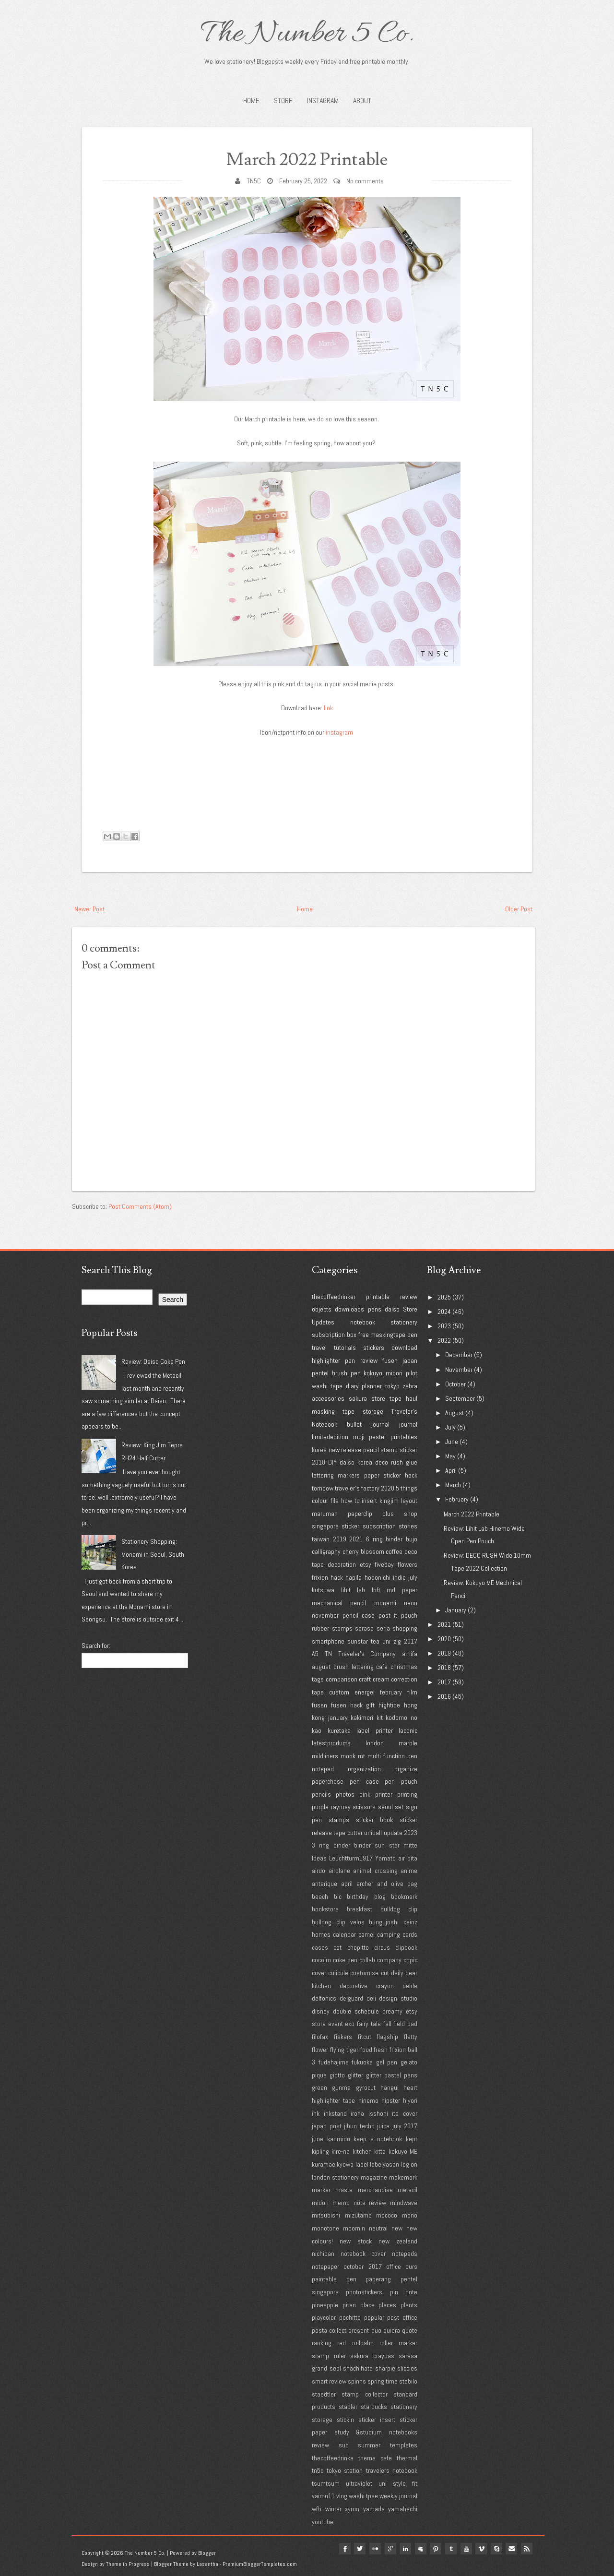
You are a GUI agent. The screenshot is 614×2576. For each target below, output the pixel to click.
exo (349, 2023)
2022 (444, 1340)
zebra (409, 1386)
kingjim (389, 1500)
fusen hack (347, 1705)
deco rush (389, 1462)
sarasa (364, 1628)
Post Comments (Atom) (140, 1206)
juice (383, 2126)
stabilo (408, 2381)
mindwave (403, 2202)
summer (369, 2445)
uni (386, 1641)
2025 (444, 1297)
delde (409, 1985)
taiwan (321, 1539)
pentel (320, 1373)
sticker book (374, 1819)
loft (376, 1590)
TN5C (254, 181)
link (328, 708)
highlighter (326, 1360)
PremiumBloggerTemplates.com (260, 2564)
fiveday (384, 1564)
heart (410, 2087)
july (412, 1577)
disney (321, 2011)
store (378, 1398)
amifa (409, 1653)
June (451, 1441)
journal (408, 1424)
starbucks (374, 2406)
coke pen (345, 1960)
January (455, 1610)
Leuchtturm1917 (351, 1858)
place (367, 2305)
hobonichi (377, 1577)
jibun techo (359, 2126)
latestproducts (331, 1743)
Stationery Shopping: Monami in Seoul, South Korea (152, 1554)
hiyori (410, 2100)
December (458, 1354)
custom (339, 1692)
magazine (374, 2177)
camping (388, 1934)
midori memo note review (349, 2202)
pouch (409, 1615)
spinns (357, 2381)
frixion (320, 1577)
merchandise (375, 2189)
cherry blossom (363, 1551)
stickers (373, 1347)
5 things (406, 1488)
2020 (387, 1488)
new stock (356, 2241)
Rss (526, 2548)
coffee (394, 1551)
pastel (377, 1436)
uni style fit (397, 2483)
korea (319, 1449)
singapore (325, 1526)
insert (369, 1500)
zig (397, 1641)
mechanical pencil (339, 1602)
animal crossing (375, 1870)
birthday (357, 1896)
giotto (337, 2075)
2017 (410, 1641)
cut (385, 1972)
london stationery (335, 2177)
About (362, 100)
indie (399, 1577)
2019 (339, 1539)
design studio (398, 1998)
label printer (374, 1730)
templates (403, 2445)
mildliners (325, 1756)
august (321, 1666)
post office (402, 2317)
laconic (408, 1730)
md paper (402, 1590)
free (363, 1334)
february (391, 1692)
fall (387, 2023)
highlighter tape (333, 2100)
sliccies (407, 2368)
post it (388, 1615)
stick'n (345, 2419)
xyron (352, 2508)
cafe (382, 1666)
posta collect (329, 2330)
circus (382, 1947)
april (347, 1883)
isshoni (378, 2113)
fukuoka (362, 2062)
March (453, 1484)
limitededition (330, 1436)
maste (344, 2189)
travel (319, 1347)
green (319, 2087)
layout (409, 1500)
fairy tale (369, 2023)
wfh (316, 2508)
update (393, 1832)
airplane (339, 1870)
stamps (339, 1819)
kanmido (338, 2139)
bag (412, 1883)
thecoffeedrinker (333, 1296)
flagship (387, 2036)
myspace (419, 2548)
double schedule (356, 2011)
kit (380, 1717)
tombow (322, 1488)
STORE (283, 100)
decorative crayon (367, 1985)
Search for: (96, 1645)
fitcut (364, 2036)
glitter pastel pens (391, 2075)
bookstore (325, 1909)
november (325, 1615)
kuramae (323, 2164)
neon (410, 1602)
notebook (362, 1322)
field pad (405, 2023)
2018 (318, 1462)
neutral (378, 2228)
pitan (349, 2305)
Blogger (207, 2553)
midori (394, 1373)
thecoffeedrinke (333, 2458)
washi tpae (363, 2496)
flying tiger (344, 2049)
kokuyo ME (403, 2151)
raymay (341, 1806)
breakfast (359, 1909)
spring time (382, 2381)
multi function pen (392, 1756)
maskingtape (387, 1334)
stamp (389, 1449)
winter (333, 2508)
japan (409, 1360)
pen (412, 1334)
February (457, 1499)
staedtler (324, 2394)
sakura (358, 1398)
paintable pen (334, 2279)
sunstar (357, 1641)
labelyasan (384, 2164)
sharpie (385, 2368)
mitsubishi (326, 2215)
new (396, 2228)
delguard (351, 1998)
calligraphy (326, 1551)
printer (383, 1794)
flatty (410, 2036)
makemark (403, 2177)
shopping (404, 1628)
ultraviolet (359, 2483)
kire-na (340, 2151)
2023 (410, 1832)
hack (337, 1577)
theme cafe (375, 2458)
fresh (381, 2049)
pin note (403, 2292)
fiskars (343, 2036)
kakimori (362, 1717)
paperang (378, 2279)
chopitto (358, 1947)
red (341, 2342)
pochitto (350, 2317)
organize (405, 1769)
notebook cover (363, 2253)
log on (409, 2164)
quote (409, 2330)
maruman (325, 1513)
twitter (358, 2548)
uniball (373, 1832)
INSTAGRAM (323, 100)
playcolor (324, 2317)
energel (364, 1692)
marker (321, 2189)
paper (371, 1475)
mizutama (358, 2215)
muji (359, 1436)
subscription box (334, 1334)
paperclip (360, 1513)
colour (320, 1500)
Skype (496, 2548)
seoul (385, 1806)
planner (372, 1386)
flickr (373, 2548)
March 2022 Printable (307, 159)
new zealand (397, 2241)
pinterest (434, 2548)
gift (370, 1705)
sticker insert (377, 2419)
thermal (407, 2458)
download (404, 1347)
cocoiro (321, 1960)
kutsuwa (323, 1590)
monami (385, 1602)
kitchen (362, 2151)
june (317, 2139)
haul (411, 1398)
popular (374, 2317)
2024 (444, 1311)
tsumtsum (326, 2483)
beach (320, 1896)
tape (395, 1398)
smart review (329, 2381)
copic (410, 1960)
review (408, 1296)
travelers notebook (392, 2470)
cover (319, 1972)
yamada (374, 2508)
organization (364, 1769)
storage (373, 1411)
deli (371, 1998)
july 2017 (405, 2126)
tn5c (317, 2470)
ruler (340, 2355)
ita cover (404, 2113)
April (451, 1470)
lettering (323, 1475)
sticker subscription (368, 1526)
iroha (357, 2113)
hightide (389, 1705)
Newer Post (89, 909)
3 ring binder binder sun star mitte (364, 1845)
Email (511, 2548)
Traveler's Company (367, 1653)
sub (344, 2445)
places (387, 2305)
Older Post (518, 909)
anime (409, 1870)
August (454, 1412)
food (366, 2049)
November (458, 1369)
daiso (392, 1309)
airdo (318, 1870)
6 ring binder (384, 1539)
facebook (342, 2548)
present (358, 2330)
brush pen (346, 1373)
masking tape (333, 1411)
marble (408, 1743)
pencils (321, 1794)
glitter (355, 2075)
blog (380, 1896)
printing (407, 1794)
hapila (353, 1577)
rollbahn (363, 2342)
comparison (341, 1679)
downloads (349, 1309)
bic (338, 1896)
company (389, 1960)
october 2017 (362, 2266)
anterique (324, 1883)
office (393, 2266)
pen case (364, 1781)
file (335, 1500)
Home (251, 100)
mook (348, 1756)
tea (375, 1641)
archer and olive (379, 1883)
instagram (339, 732)
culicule (338, 1972)
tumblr (450, 2548)
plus (388, 1513)
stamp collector (364, 2394)
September (460, 1398)
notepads (404, 2253)
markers (349, 1475)
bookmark (404, 1896)
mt (361, 1756)
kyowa (345, 2164)
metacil (407, 2189)
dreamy (392, 2011)
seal (335, 2368)
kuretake (339, 1730)
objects (321, 1309)
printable (378, 1296)
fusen (390, 1360)
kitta (380, 2151)
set (399, 1806)
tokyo (392, 1386)
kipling (320, 2151)
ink (315, 2113)
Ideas (319, 1858)
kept (411, 2139)
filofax (320, 2036)
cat (337, 1947)
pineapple (325, 2305)
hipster (390, 2100)
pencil (371, 1449)
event (335, 2023)
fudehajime (334, 2062)
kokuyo (373, 1373)
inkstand (335, 2113)
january (338, 1717)
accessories (328, 1398)
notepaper (325, 2266)
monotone (325, 2228)
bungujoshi (384, 1922)
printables (403, 1436)
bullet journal (368, 1424)
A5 (315, 1653)
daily (397, 1972)
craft (365, 1679)
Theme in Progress (128, 2564)
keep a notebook (378, 2139)
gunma (341, 2087)
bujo (411, 1539)
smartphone (328, 1641)
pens (374, 1309)
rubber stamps (332, 1628)
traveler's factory (357, 1488)
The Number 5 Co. (307, 34)
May (450, 1456)
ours (411, 2266)
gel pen (387, 2062)
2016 (444, 1696)
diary (352, 1386)
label (361, 2164)
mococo (386, 2215)
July (450, 1427)
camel (366, 1934)
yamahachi (402, 2508)
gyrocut (366, 2087)
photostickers (364, 2292)
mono (409, 2215)
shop (410, 1513)
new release (345, 1449)
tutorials (345, 1347)
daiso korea (356, 1462)
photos (345, 1794)
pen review (361, 1360)
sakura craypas (372, 2355)
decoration (342, 1564)
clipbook (406, 1947)
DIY (332, 1462)
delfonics (324, 1998)
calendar (344, 1934)
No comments (365, 181)
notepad (323, 1769)
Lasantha (207, 2564)
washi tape (327, 1386)
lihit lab (353, 1590)
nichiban (323, 2253)
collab (367, 1960)
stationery (403, 1322)
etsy (365, 1564)
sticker (408, 1449)
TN (328, 1653)
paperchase (327, 1781)
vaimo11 (323, 2496)
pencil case (358, 1615)
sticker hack (400, 1475)
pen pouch (401, 1781)
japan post (327, 2126)
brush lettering (353, 1666)
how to (350, 1500)
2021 (356, 1539)
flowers (407, 1564)
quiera (391, 2330)
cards (409, 1934)
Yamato (385, 1858)
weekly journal (398, 2496)
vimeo (480, 2548)
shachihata (358, 2368)
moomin (354, 2228)
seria (383, 1628)
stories (408, 1526)
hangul (389, 2087)
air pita (407, 1858)
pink (364, 1794)
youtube (322, 2521)
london (375, 1743)
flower (320, 2049)
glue (411, 1462)
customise (364, 1972)
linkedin (404, 2548)
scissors (364, 1806)
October (455, 1384)
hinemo (368, 2100)
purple (320, 1806)
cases (320, 1947)
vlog (341, 2496)
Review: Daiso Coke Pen (153, 1361)
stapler (348, 2406)
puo (376, 2330)
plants (409, 2305)
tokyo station (345, 2470)
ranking (321, 2342)
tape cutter (347, 1832)
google (388, 2548)
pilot (411, 1373)
